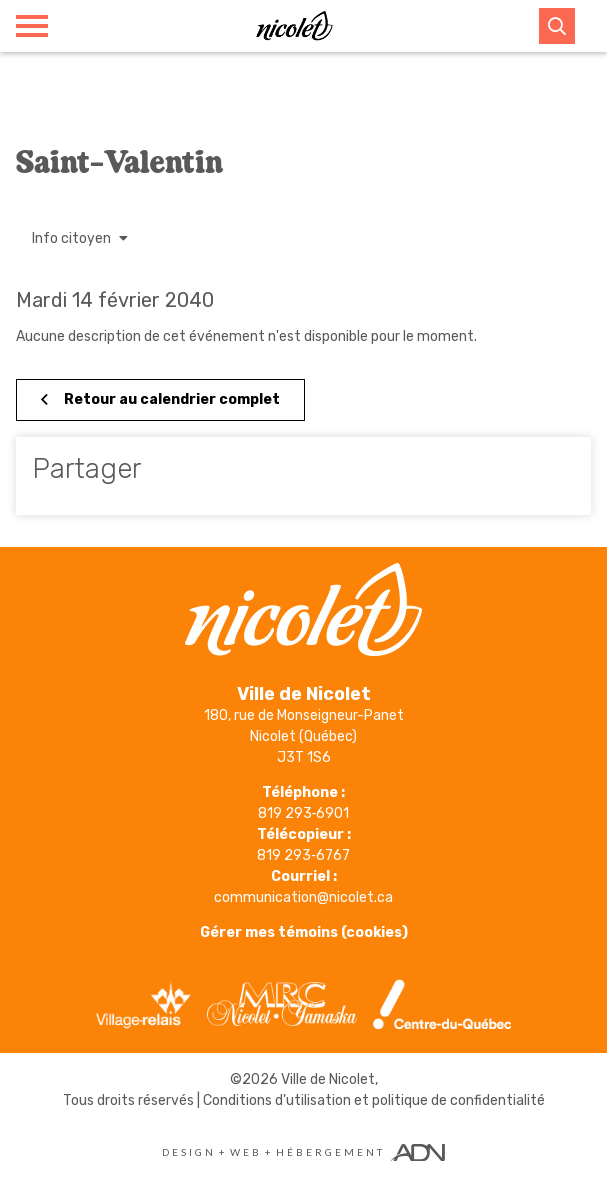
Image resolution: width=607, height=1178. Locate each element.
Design (189, 1152)
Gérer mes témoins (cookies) (304, 932)
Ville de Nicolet (328, 1079)
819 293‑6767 (303, 855)
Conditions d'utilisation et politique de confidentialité (374, 1100)
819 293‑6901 (304, 813)
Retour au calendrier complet (160, 399)
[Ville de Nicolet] (294, 26)
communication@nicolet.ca (303, 897)
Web (246, 1152)
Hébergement (330, 1152)
